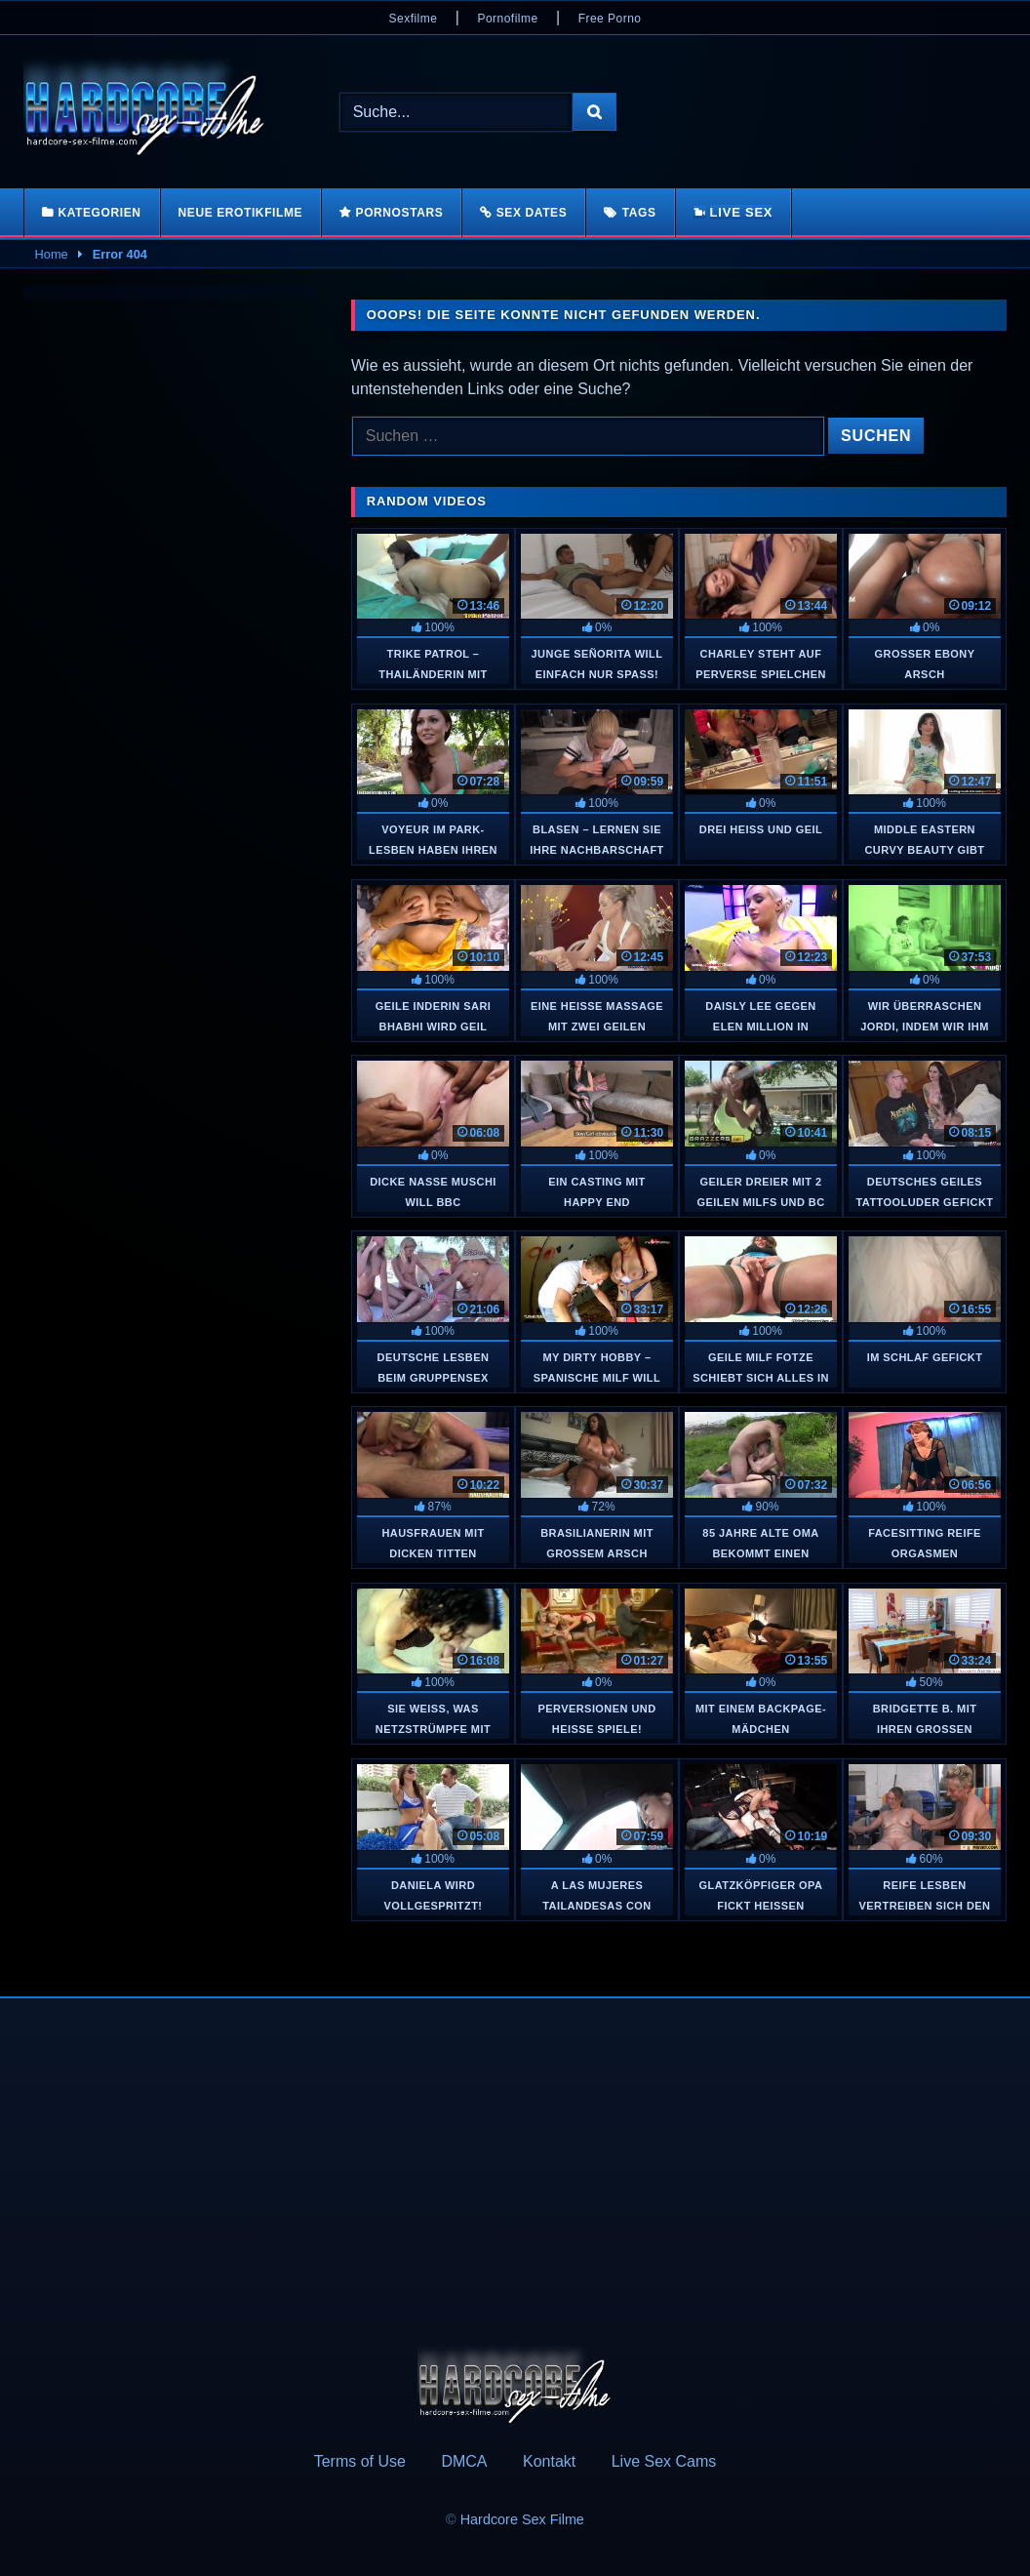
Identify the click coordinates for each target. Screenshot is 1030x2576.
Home (51, 254)
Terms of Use (360, 2461)
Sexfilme (413, 18)
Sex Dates (532, 213)
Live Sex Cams (664, 2461)
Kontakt (549, 2461)
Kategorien (99, 213)
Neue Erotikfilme (240, 213)
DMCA (464, 2461)
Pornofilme (507, 18)
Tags (639, 213)
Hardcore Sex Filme (522, 2519)
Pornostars (400, 213)
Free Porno (610, 18)
